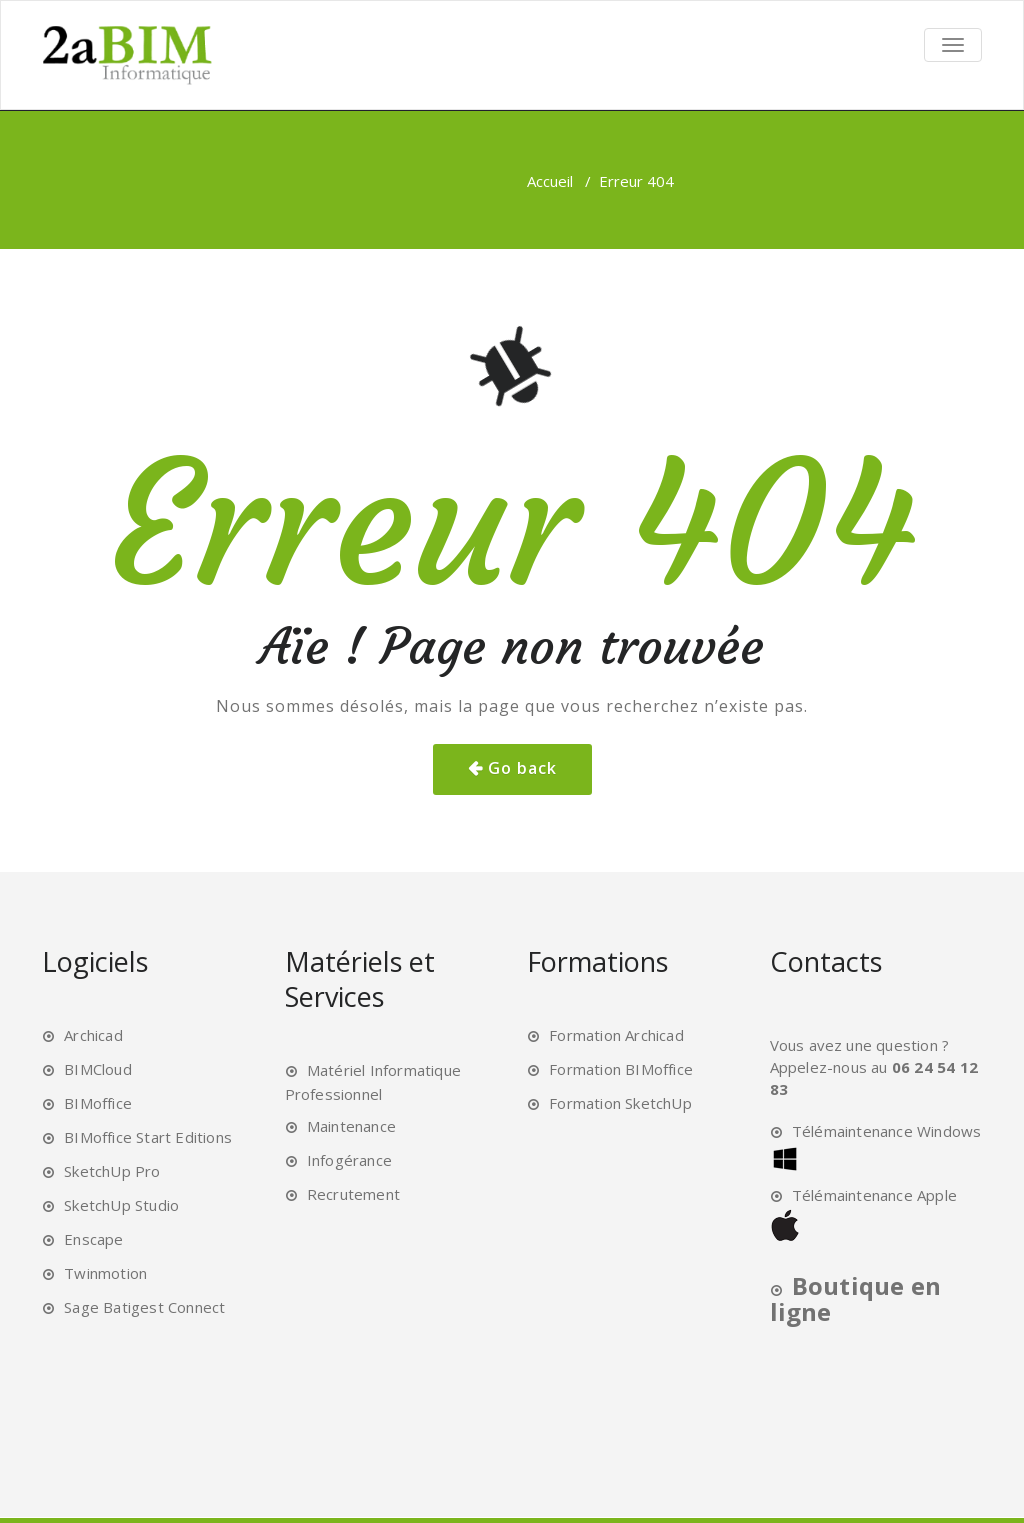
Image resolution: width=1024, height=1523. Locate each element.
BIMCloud (98, 1069)
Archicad (93, 1035)
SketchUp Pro (112, 1171)
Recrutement (353, 1194)
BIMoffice (98, 1103)
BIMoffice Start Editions (148, 1137)
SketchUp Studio (121, 1205)
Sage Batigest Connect (144, 1307)
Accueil (550, 181)
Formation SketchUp (620, 1103)
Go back (522, 768)
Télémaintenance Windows (887, 1131)
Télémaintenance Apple (874, 1195)
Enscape (93, 1239)
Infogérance (349, 1160)
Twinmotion (105, 1273)
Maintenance (351, 1126)
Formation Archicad (616, 1035)
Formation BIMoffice (621, 1069)
